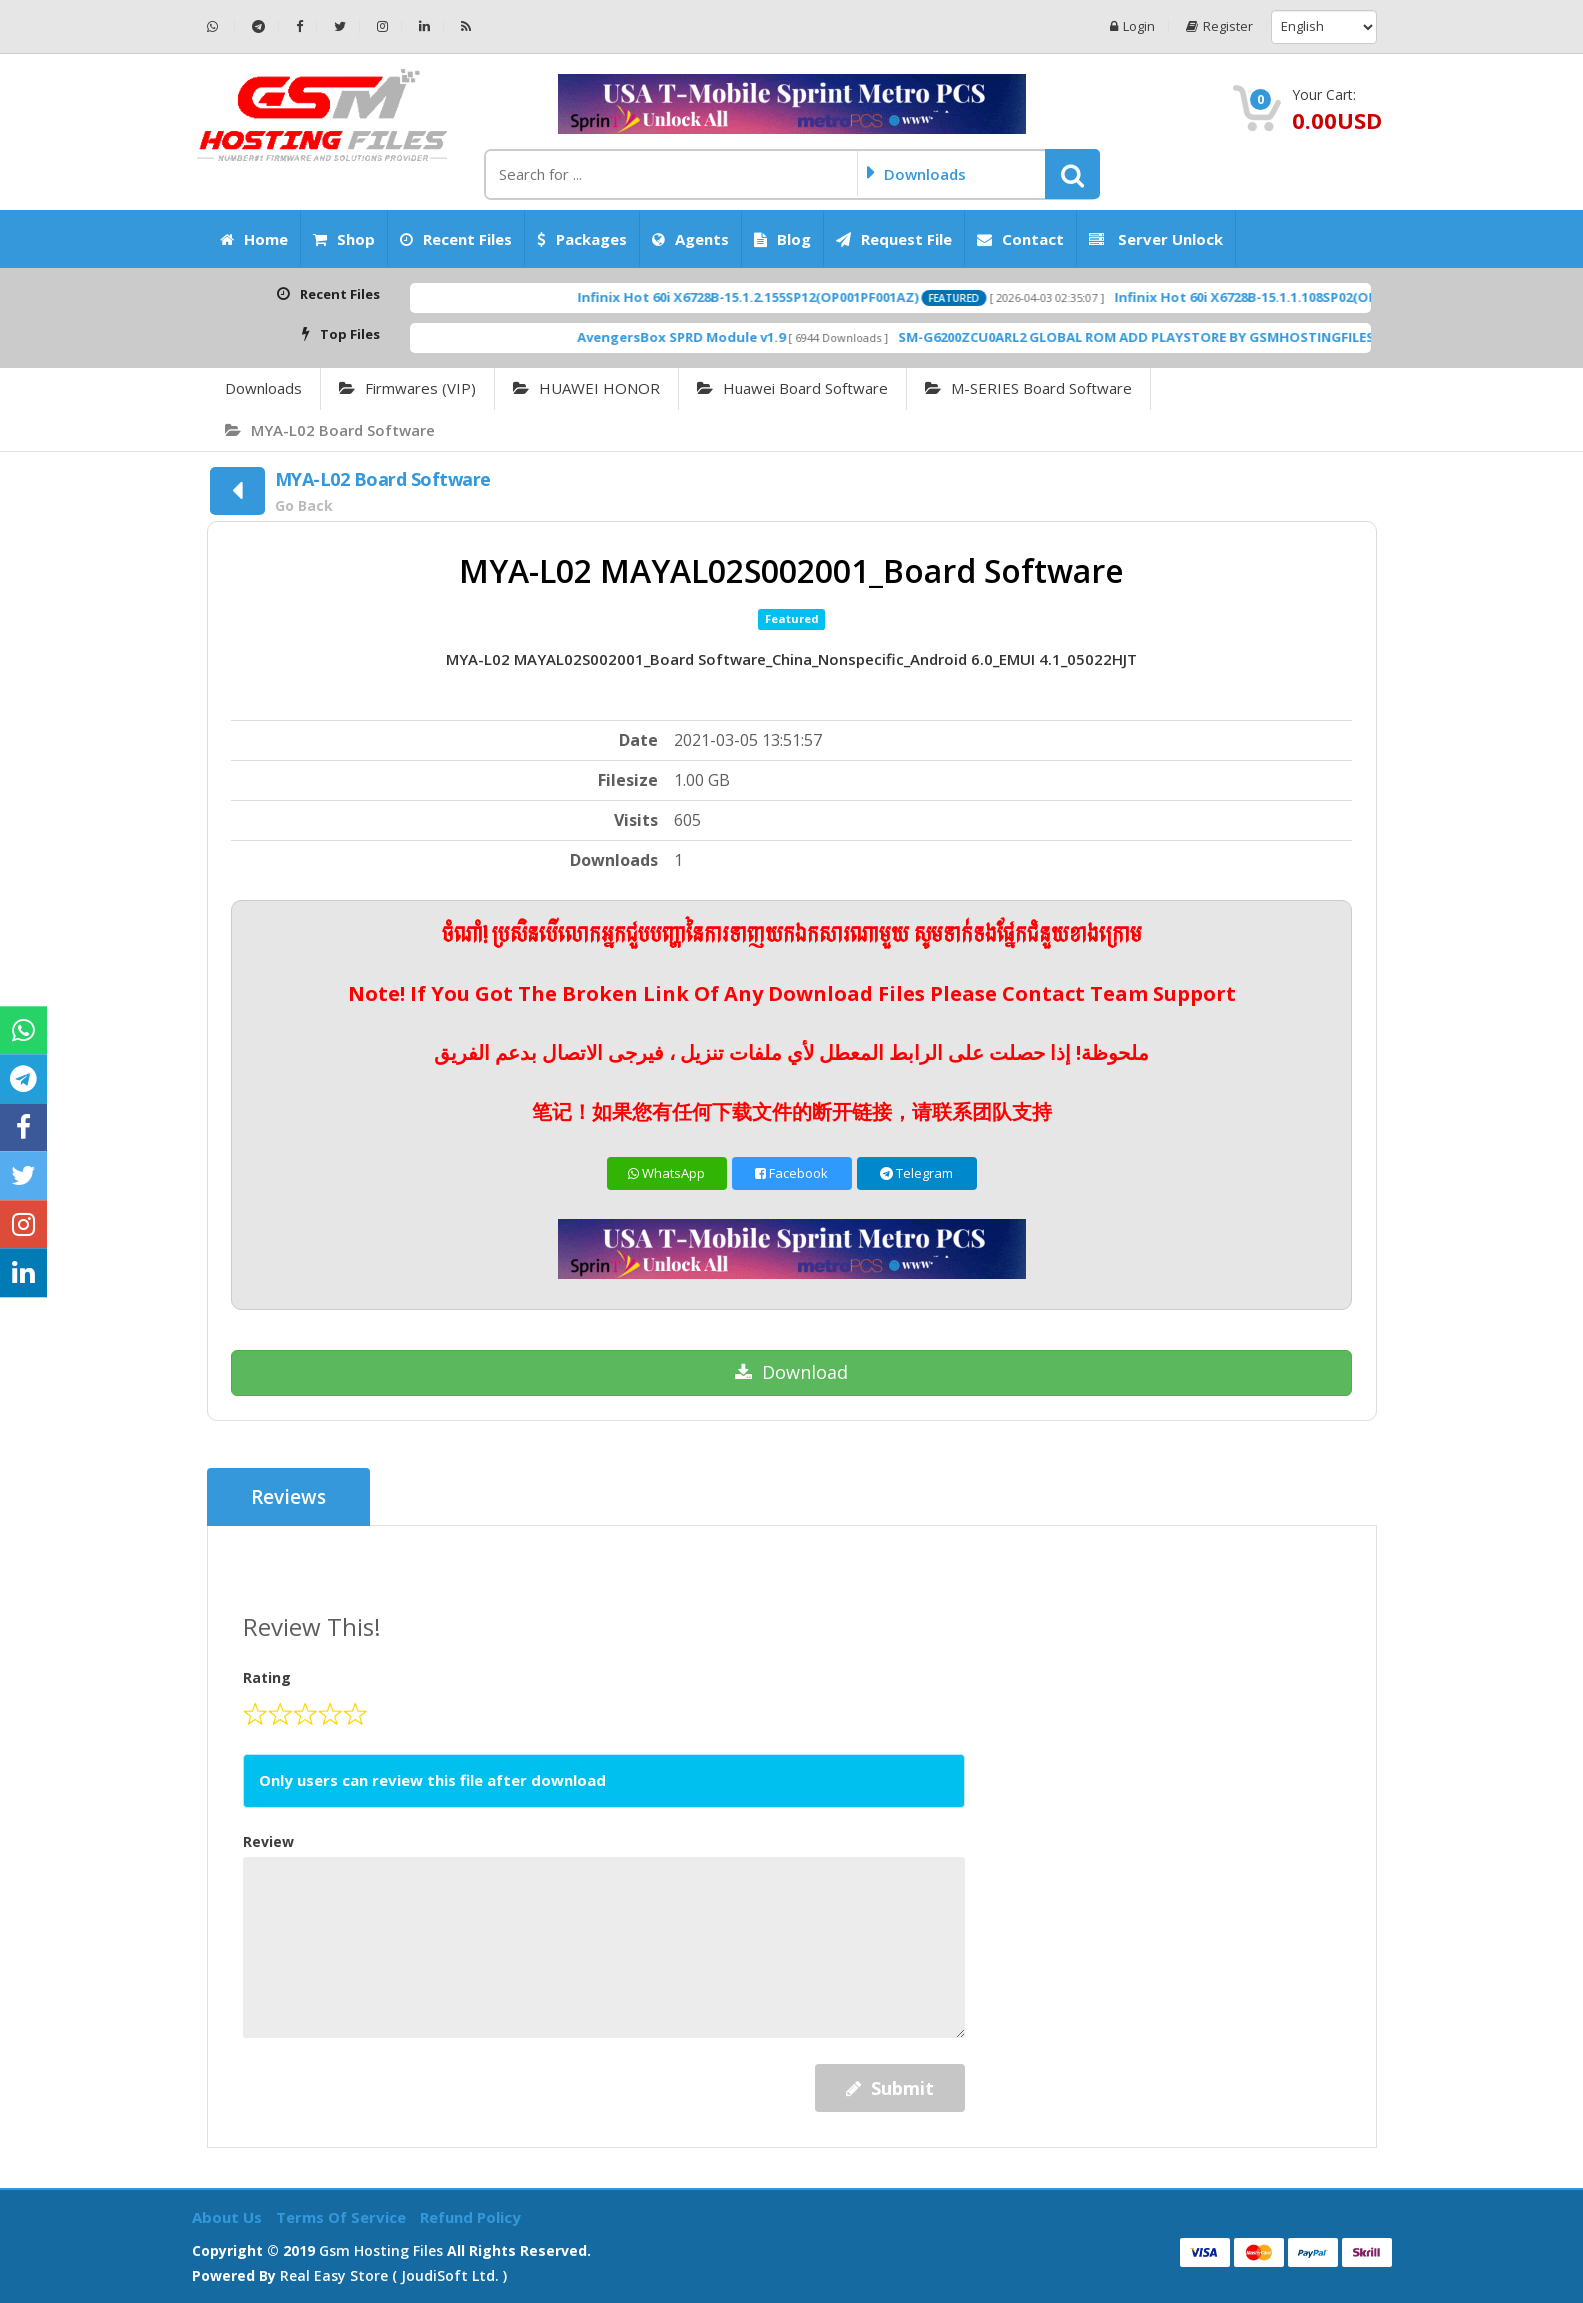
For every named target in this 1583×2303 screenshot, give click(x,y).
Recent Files (456, 239)
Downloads (263, 388)
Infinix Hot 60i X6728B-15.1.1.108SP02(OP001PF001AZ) (1329, 297)
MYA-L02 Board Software (330, 430)
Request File (894, 239)
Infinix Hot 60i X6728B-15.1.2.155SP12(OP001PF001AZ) (792, 297)
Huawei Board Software (792, 388)
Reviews (288, 1497)
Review (268, 1841)
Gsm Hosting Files (381, 2250)
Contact (1020, 239)
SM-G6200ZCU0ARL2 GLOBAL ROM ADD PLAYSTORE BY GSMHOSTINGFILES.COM (1198, 337)
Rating (267, 1677)
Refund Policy (470, 2217)
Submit (890, 2088)
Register (1219, 26)
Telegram (916, 1173)
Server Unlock (1156, 239)
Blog (782, 239)
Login (1132, 26)
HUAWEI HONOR (586, 388)
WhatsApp (666, 1173)
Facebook (791, 1173)
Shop (344, 239)
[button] (1072, 174)
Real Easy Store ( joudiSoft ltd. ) (393, 2275)
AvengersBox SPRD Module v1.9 (726, 337)
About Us (229, 2217)
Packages (582, 239)
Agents (690, 239)
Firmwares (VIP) (407, 388)
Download (791, 1372)
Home (254, 239)
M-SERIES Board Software (1028, 388)
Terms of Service (343, 2217)
